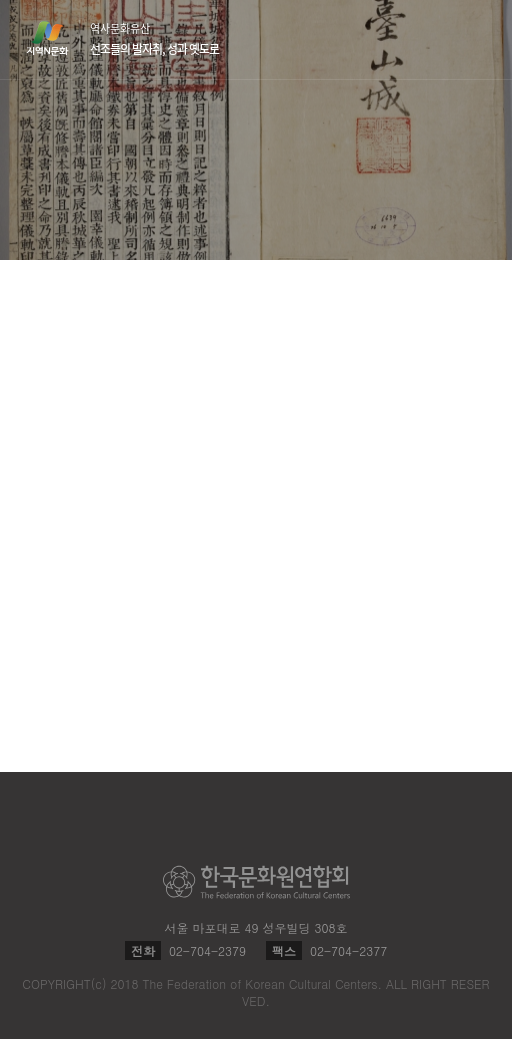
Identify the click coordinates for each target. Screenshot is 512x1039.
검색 (436, 40)
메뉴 (474, 38)
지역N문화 (58, 38)
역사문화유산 (154, 39)
